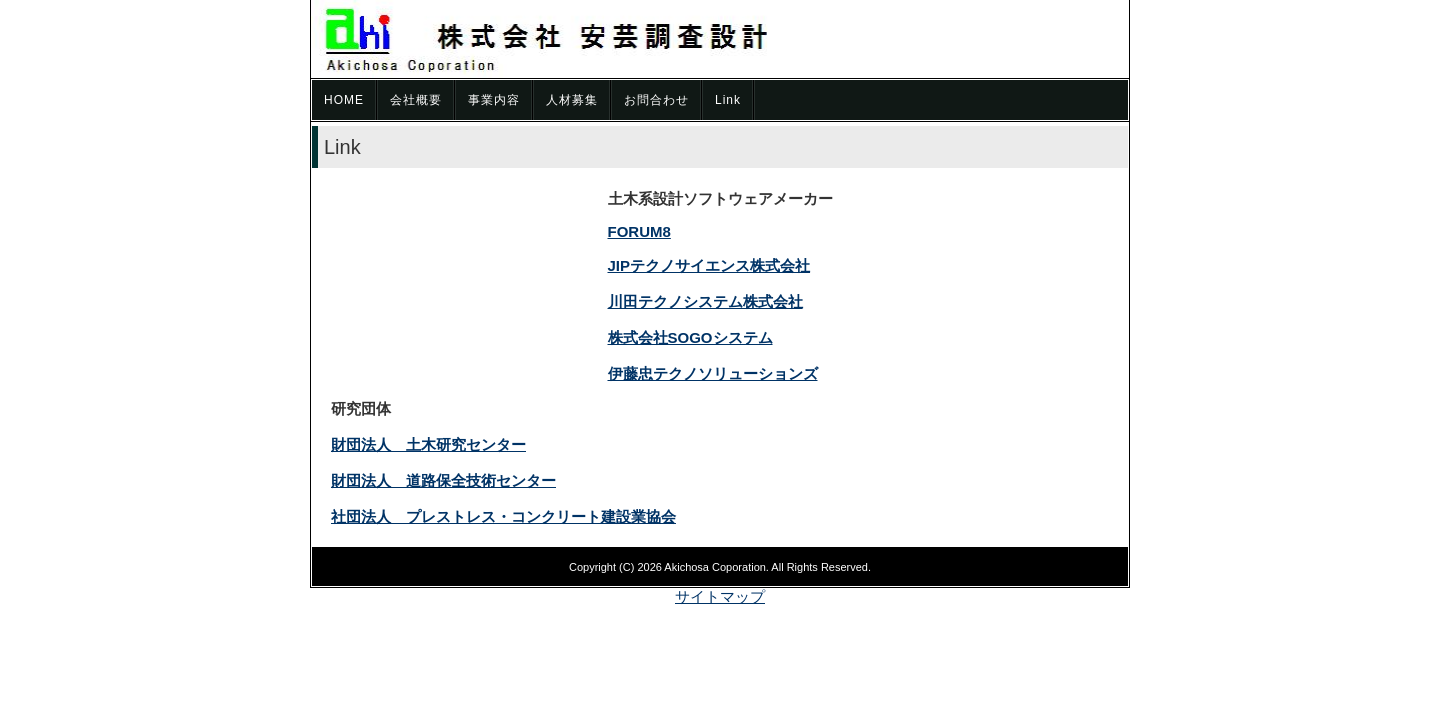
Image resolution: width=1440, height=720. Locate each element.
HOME (344, 100)
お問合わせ (656, 100)
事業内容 (494, 100)
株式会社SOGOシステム (690, 337)
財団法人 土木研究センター (428, 444)
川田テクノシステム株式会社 (705, 301)
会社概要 (416, 100)
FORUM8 (639, 231)
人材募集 (572, 100)
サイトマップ (720, 596)
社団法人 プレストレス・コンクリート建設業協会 (503, 516)
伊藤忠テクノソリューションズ (713, 373)
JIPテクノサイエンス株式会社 (709, 265)
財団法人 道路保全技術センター (443, 480)
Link (728, 100)
